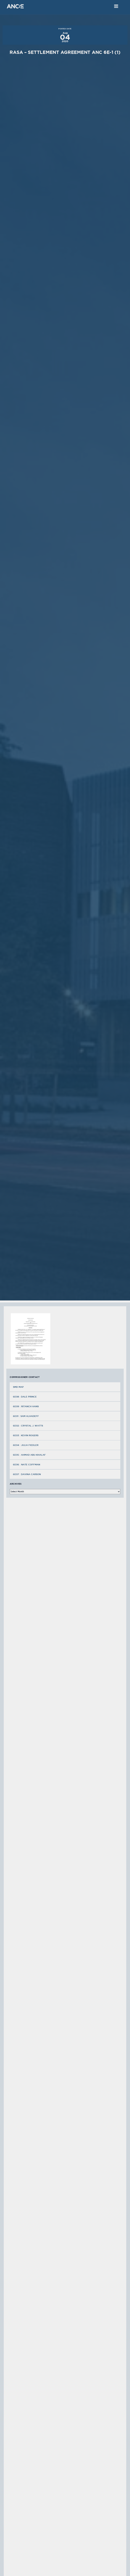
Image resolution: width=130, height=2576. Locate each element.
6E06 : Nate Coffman (27, 1464)
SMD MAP (18, 1387)
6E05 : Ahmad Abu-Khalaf (29, 1455)
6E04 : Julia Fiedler (26, 1445)
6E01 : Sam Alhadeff (26, 1416)
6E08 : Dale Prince (25, 1396)
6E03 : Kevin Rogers (26, 1435)
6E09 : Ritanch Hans (26, 1406)
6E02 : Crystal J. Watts (28, 1425)
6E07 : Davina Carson (27, 1474)
